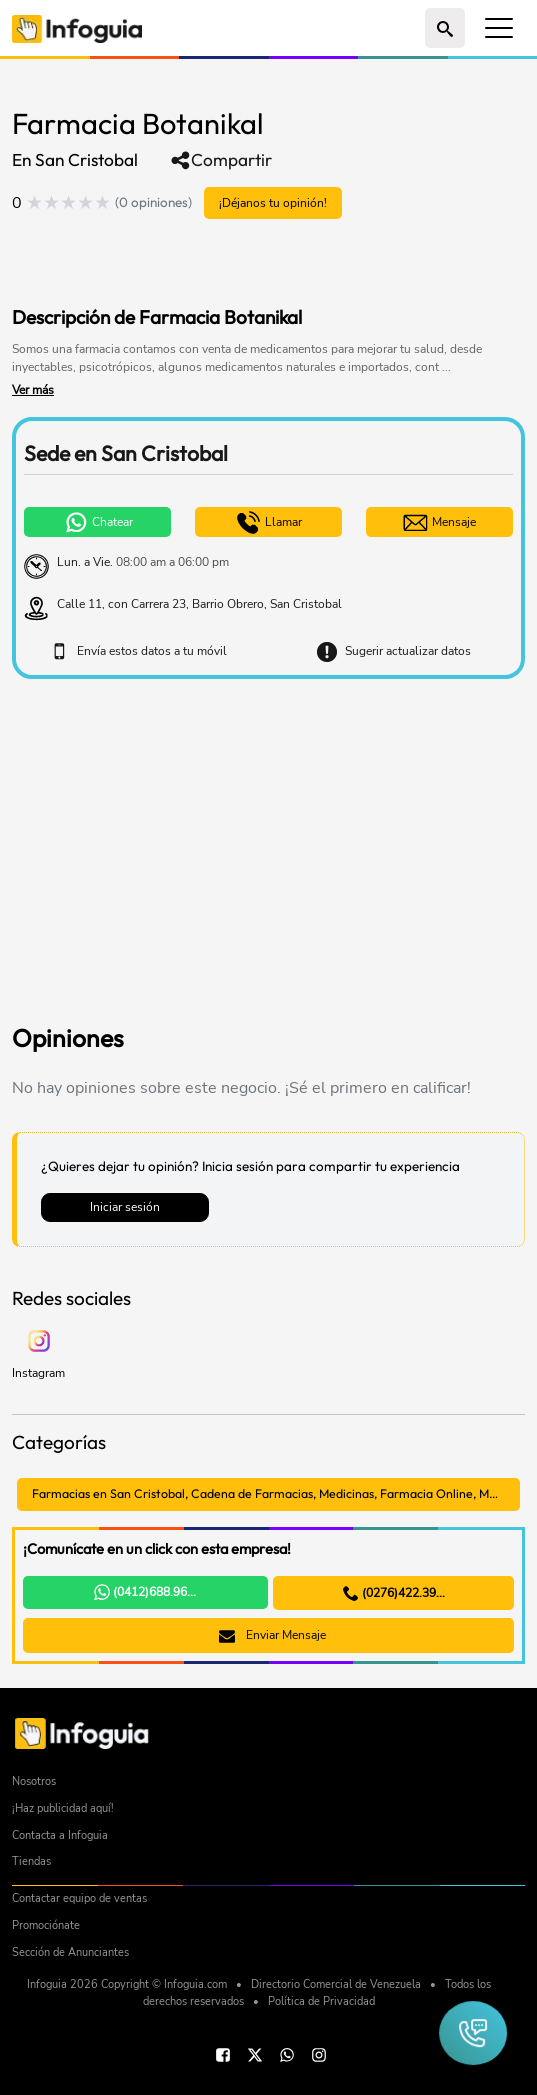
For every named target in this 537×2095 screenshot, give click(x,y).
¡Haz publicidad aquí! (63, 1808)
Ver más (33, 389)
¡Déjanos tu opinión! (273, 202)
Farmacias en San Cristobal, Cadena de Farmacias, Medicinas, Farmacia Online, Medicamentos (276, 1493)
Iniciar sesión (125, 1206)
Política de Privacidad (321, 2001)
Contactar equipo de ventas (79, 1898)
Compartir (221, 160)
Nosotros (34, 1781)
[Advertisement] (246, 265)
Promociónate (46, 1925)
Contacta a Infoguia (60, 1835)
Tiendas (31, 1861)
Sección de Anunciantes (70, 1952)
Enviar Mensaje (272, 1635)
